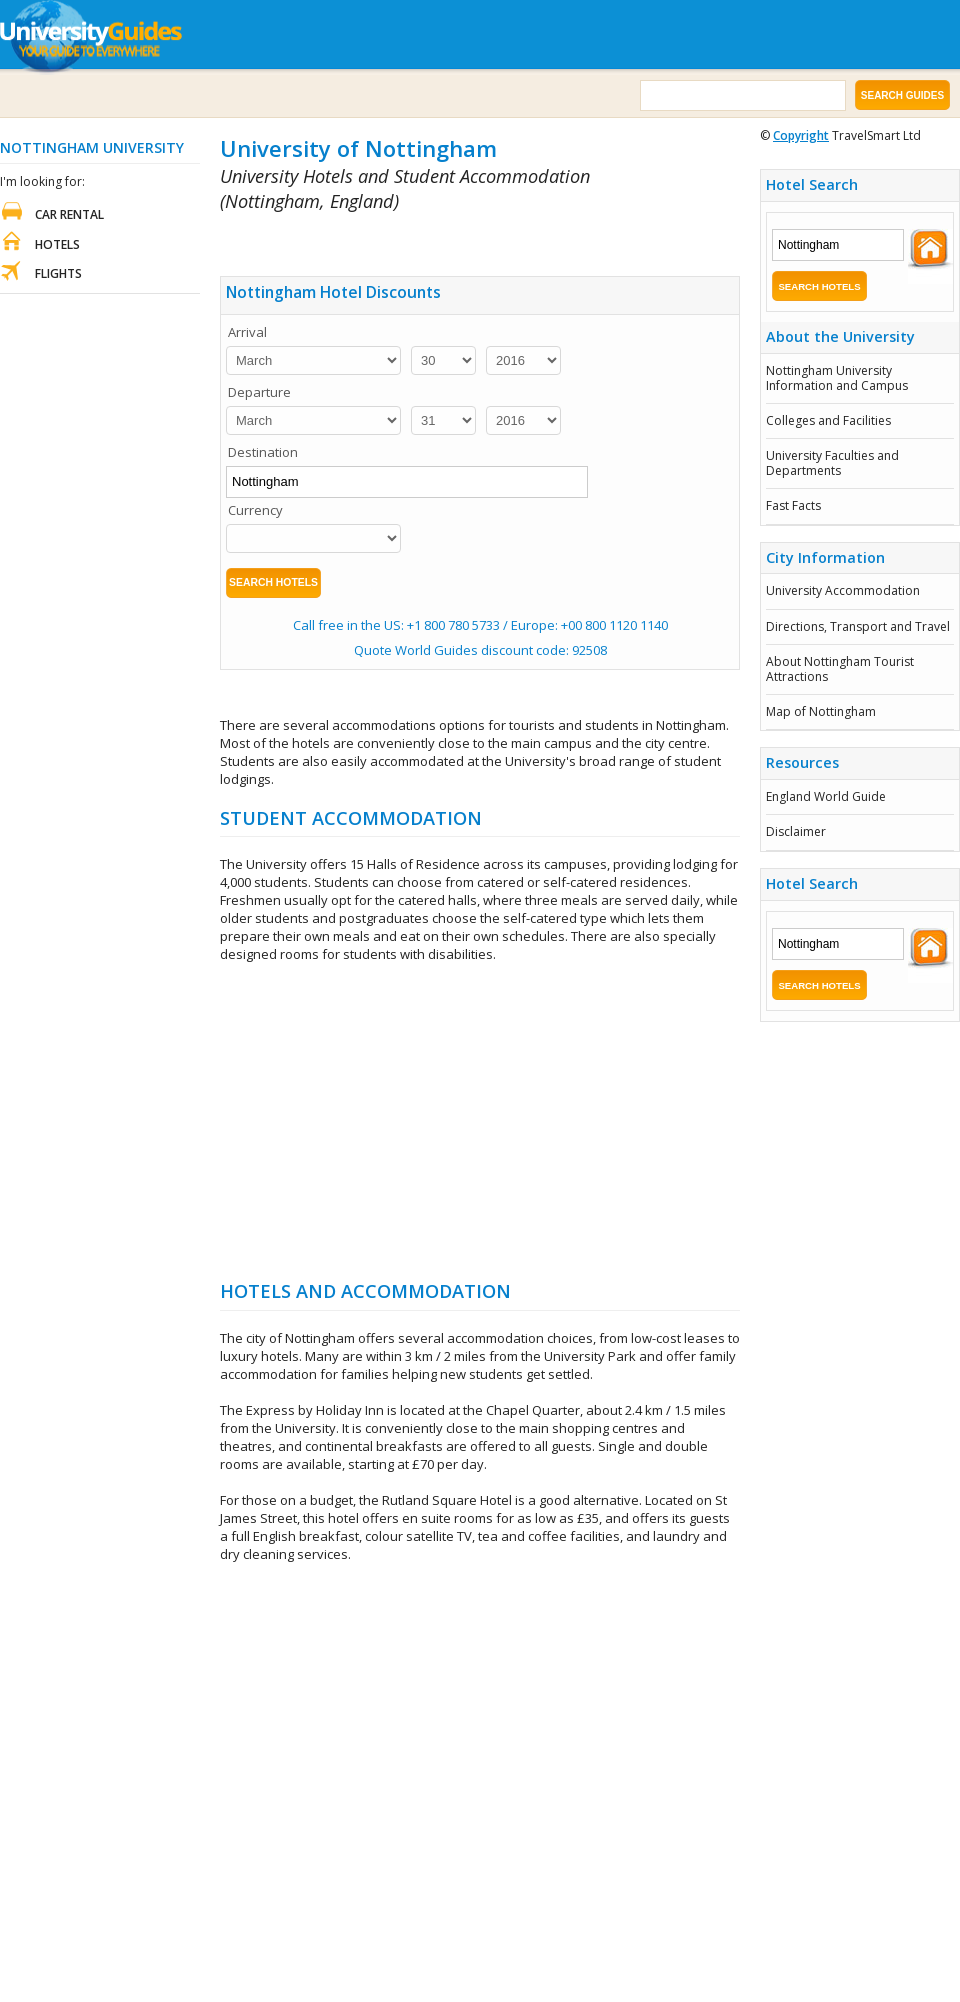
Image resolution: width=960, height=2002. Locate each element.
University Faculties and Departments (832, 462)
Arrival (247, 332)
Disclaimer (796, 831)
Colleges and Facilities (828, 420)
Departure (259, 392)
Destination (263, 452)
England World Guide (826, 796)
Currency (255, 510)
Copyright (801, 135)
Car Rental (69, 214)
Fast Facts (793, 505)
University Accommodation (843, 590)
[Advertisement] (454, 240)
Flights (58, 273)
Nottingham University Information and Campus (837, 377)
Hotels (57, 244)
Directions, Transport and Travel (858, 626)
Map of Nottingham (821, 711)
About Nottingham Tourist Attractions (840, 668)
